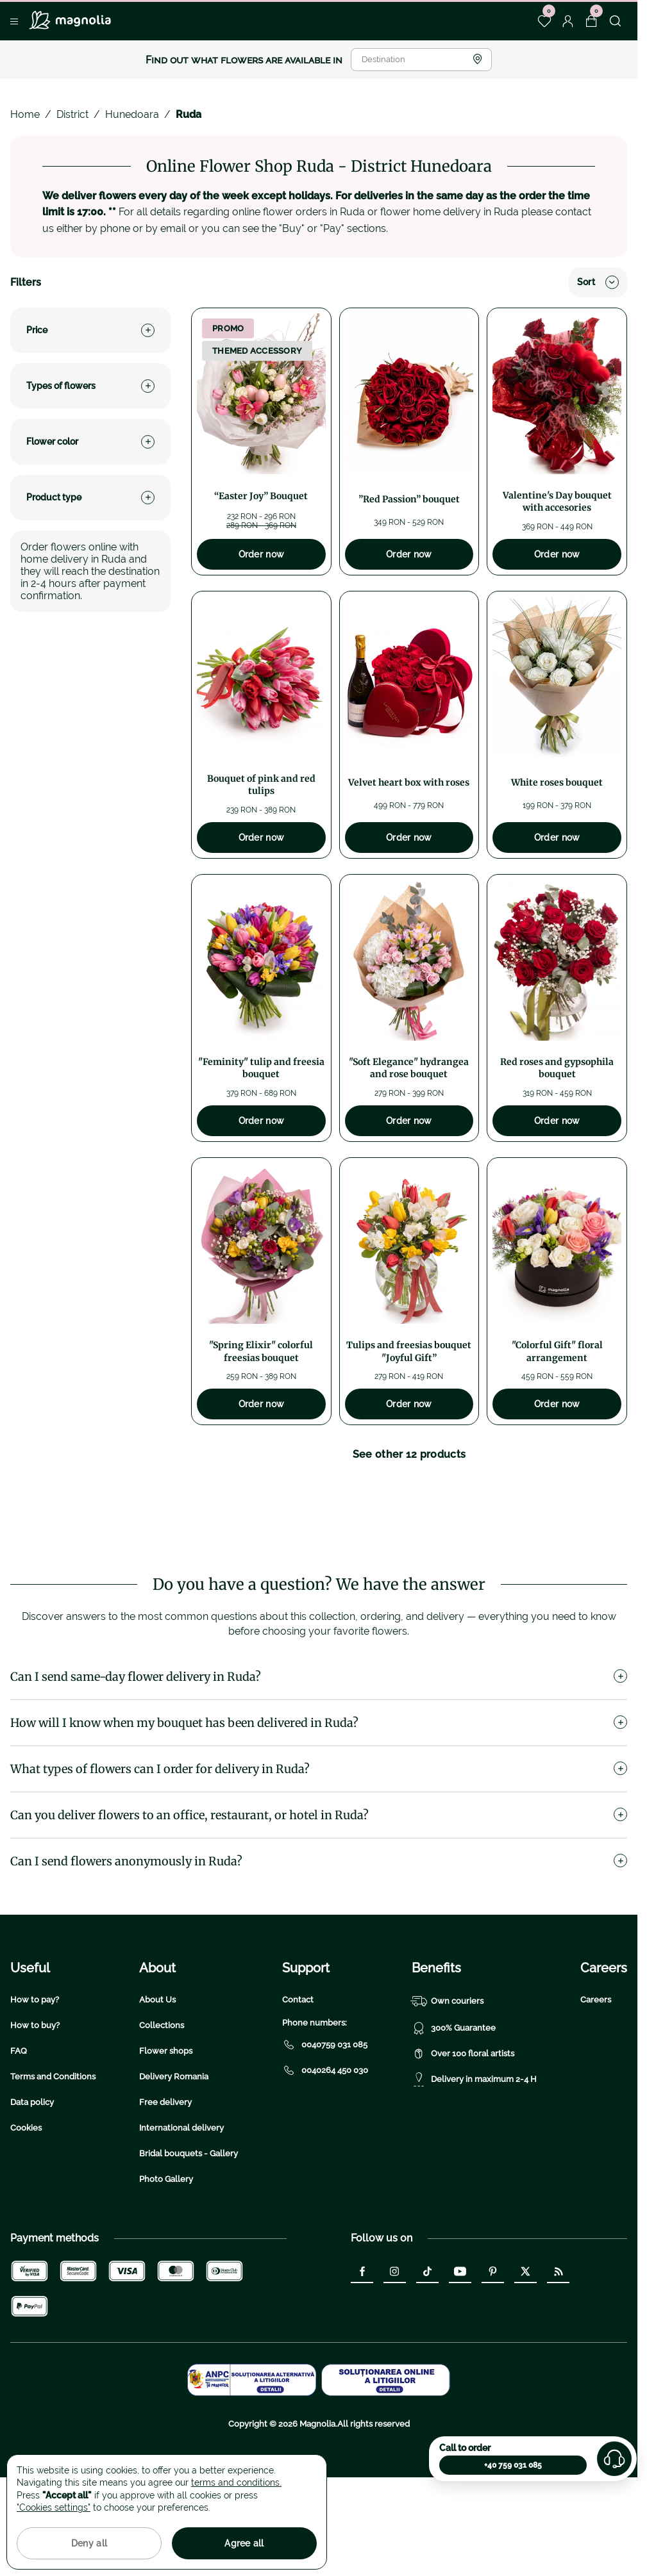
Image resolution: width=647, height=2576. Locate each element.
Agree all (244, 2543)
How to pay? (34, 2081)
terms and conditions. (236, 2482)
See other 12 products (409, 1454)
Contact (298, 2081)
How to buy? (35, 2106)
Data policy (32, 2183)
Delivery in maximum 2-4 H (474, 2161)
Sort (598, 282)
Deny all (89, 2543)
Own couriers (447, 2082)
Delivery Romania (173, 2158)
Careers (595, 2081)
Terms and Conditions (53, 2158)
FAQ (18, 2132)
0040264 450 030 (325, 2152)
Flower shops (165, 2132)
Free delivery (165, 2183)
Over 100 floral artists (463, 2135)
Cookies (26, 2209)
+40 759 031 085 (513, 2465)
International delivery (181, 2209)
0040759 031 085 (324, 2126)
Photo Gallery (166, 2260)
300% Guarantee (454, 2109)
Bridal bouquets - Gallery (188, 2235)
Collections (161, 2106)
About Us (157, 2081)
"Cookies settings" (53, 2507)
